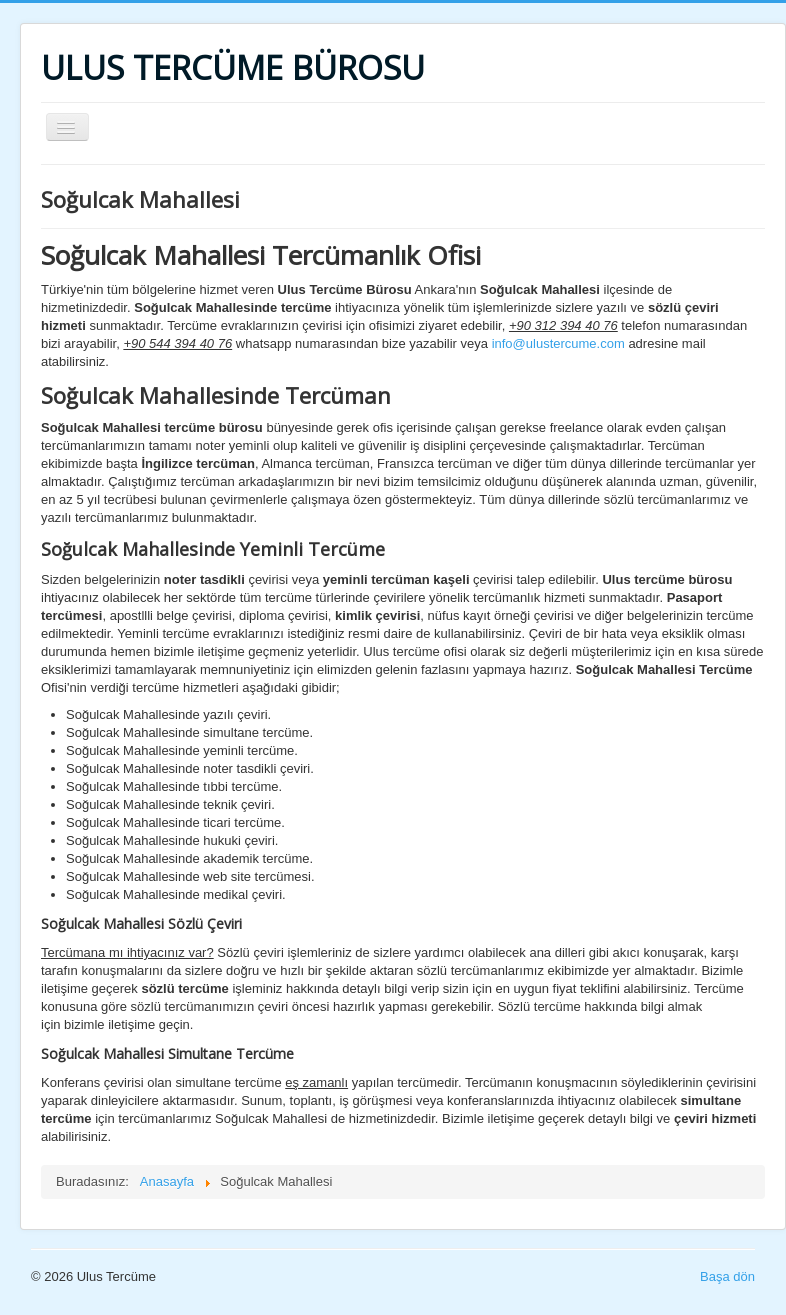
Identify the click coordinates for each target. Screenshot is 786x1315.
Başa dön (727, 1276)
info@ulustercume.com (558, 343)
